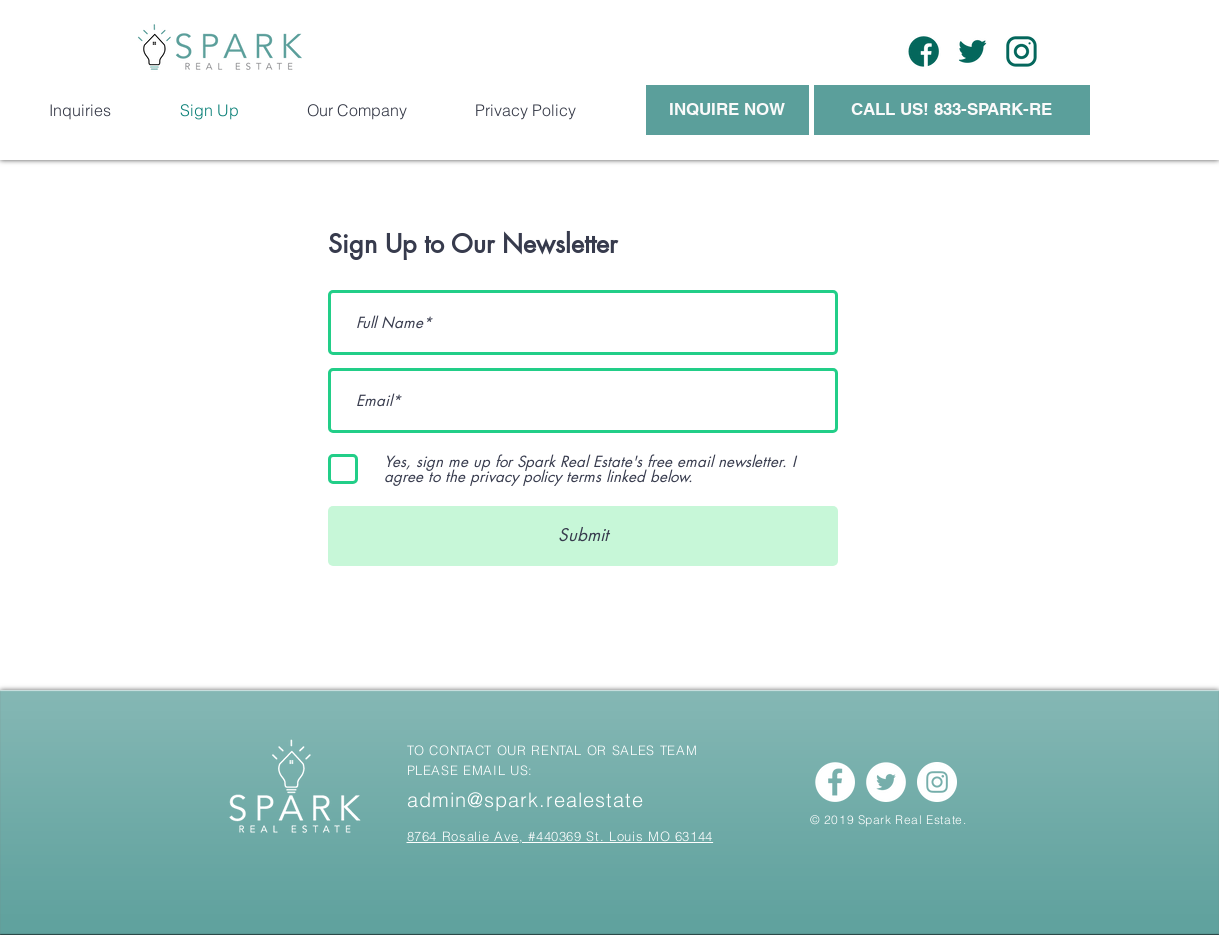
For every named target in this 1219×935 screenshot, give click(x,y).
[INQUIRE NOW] (727, 110)
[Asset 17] (923, 51)
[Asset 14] (972, 51)
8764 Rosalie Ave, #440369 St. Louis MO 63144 (560, 836)
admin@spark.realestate (525, 799)
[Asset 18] (1021, 51)
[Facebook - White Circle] (835, 782)
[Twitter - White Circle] (886, 782)
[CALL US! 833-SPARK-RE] (952, 110)
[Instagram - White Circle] (937, 782)
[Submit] (583, 536)
